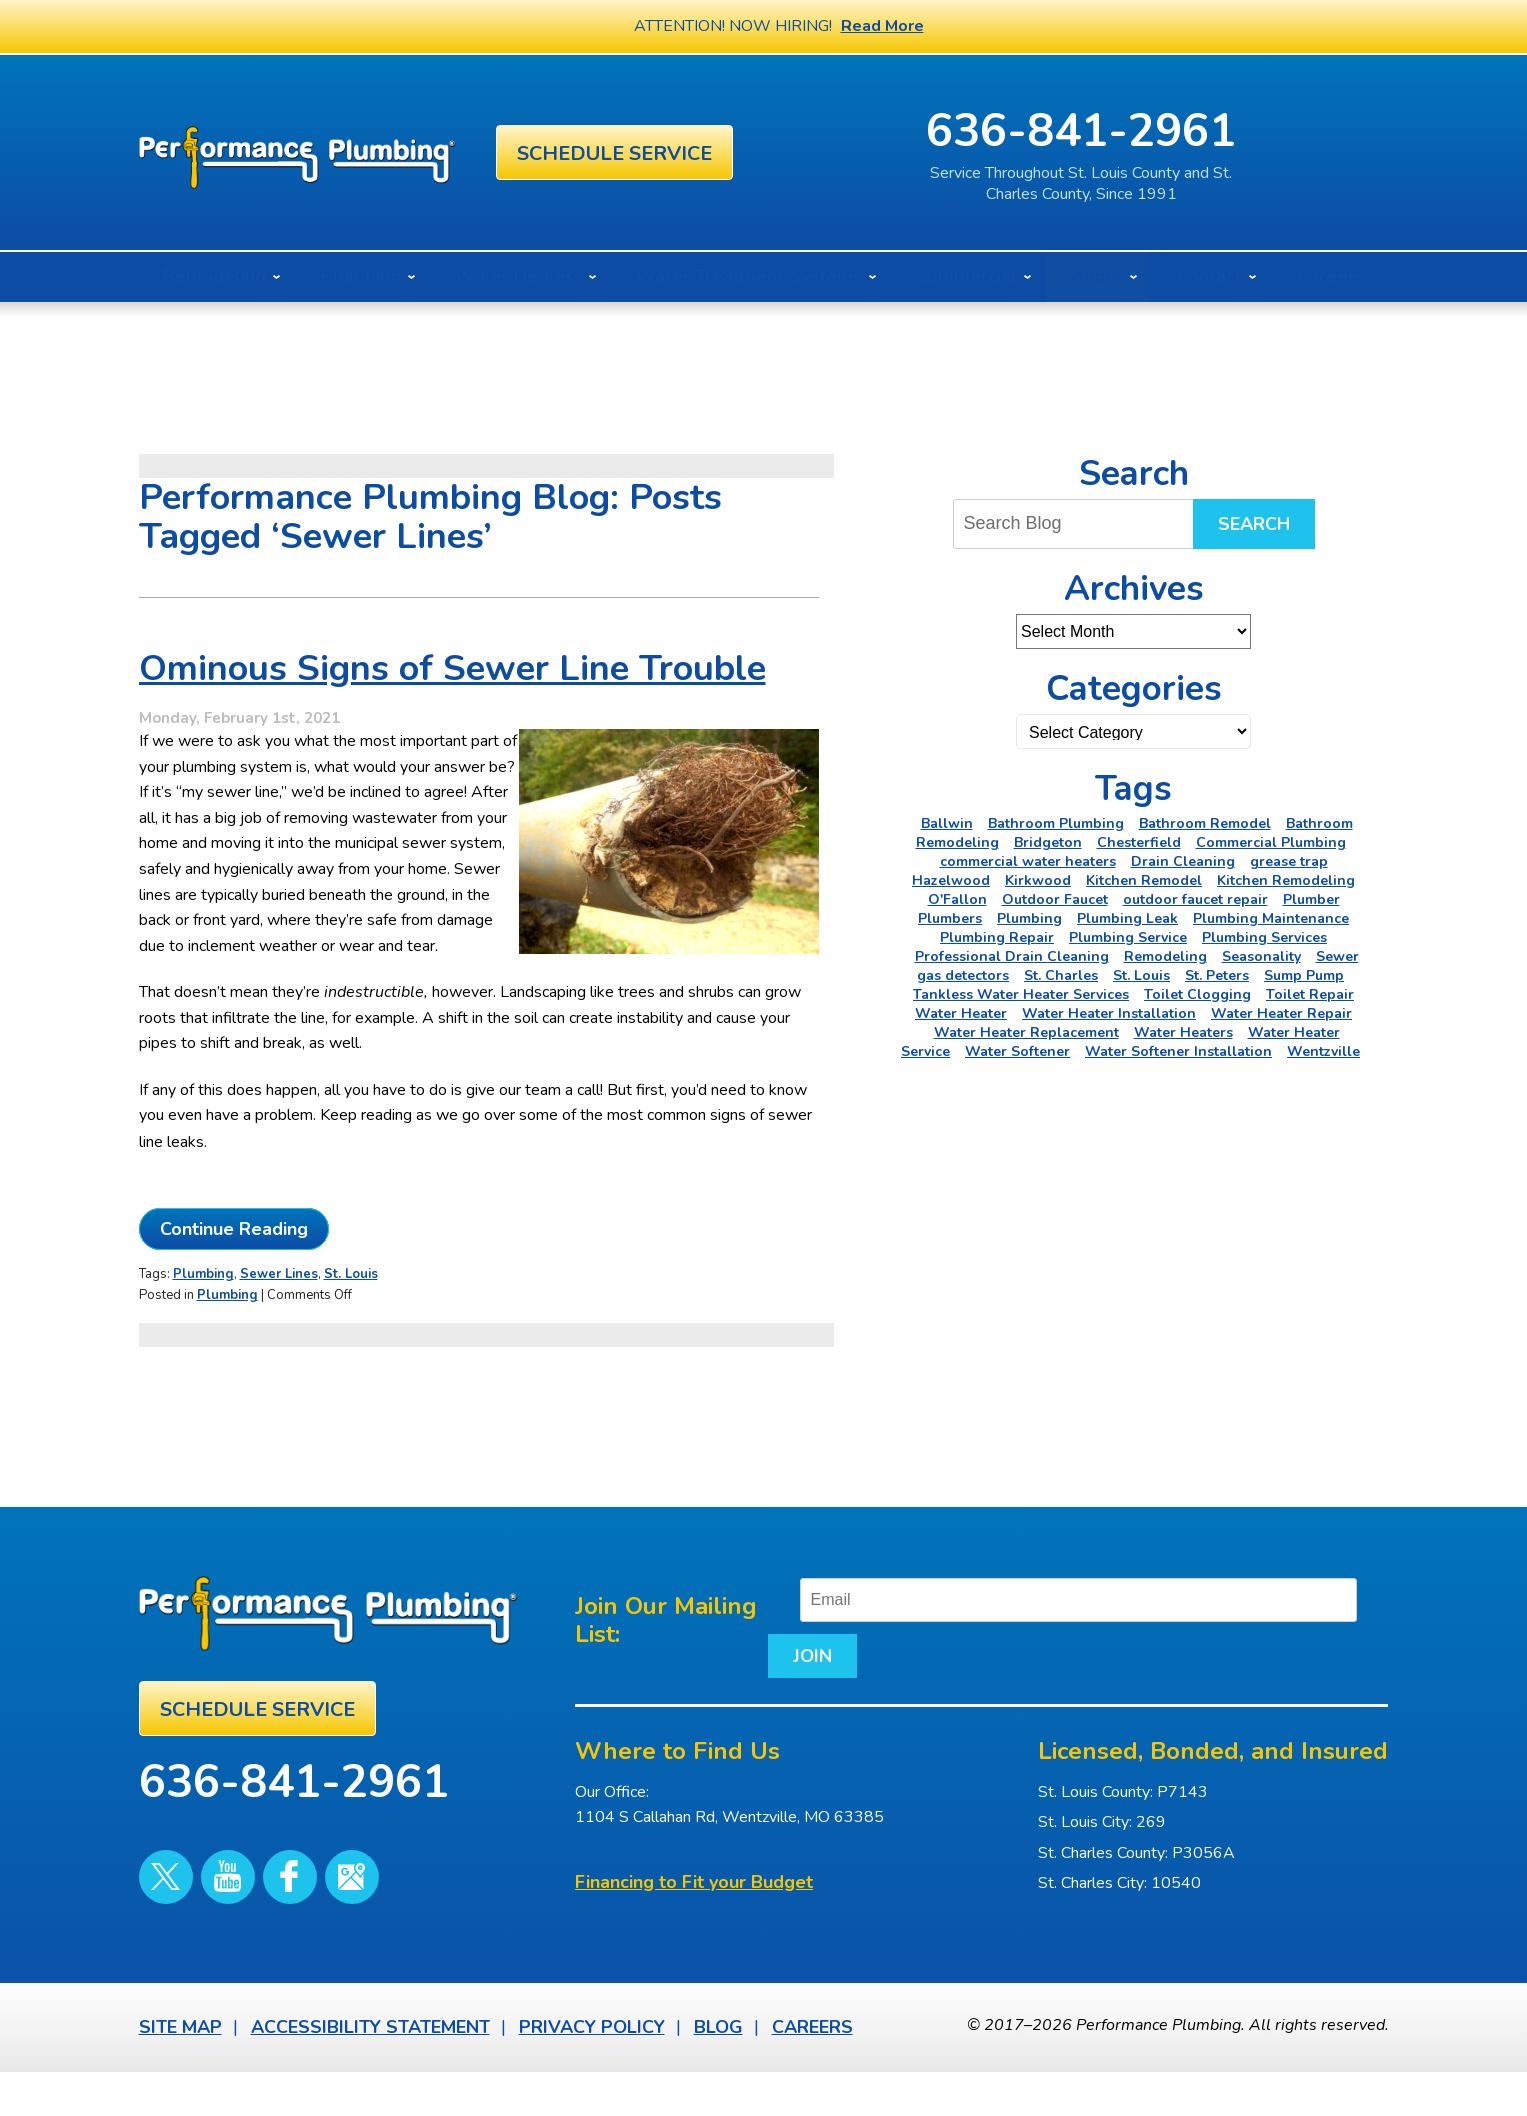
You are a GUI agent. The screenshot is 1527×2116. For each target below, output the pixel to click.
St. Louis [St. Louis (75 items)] (1141, 975)
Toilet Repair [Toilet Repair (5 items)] (1310, 994)
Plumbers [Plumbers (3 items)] (950, 918)
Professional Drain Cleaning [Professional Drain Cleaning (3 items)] (1012, 956)
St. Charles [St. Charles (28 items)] (1061, 975)
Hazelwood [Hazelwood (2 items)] (951, 880)
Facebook (253, 1891)
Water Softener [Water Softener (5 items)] (1017, 1051)
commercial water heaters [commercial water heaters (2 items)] (1028, 861)
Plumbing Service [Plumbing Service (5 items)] (1128, 937)
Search (1254, 524)
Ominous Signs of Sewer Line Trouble (452, 688)
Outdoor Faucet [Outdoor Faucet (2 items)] (1055, 899)
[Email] (1107, 1646)
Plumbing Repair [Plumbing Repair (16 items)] (997, 937)
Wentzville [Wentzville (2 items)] (1323, 1051)
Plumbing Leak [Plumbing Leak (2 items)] (1127, 918)
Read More (882, 26)
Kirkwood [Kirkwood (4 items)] (1038, 880)
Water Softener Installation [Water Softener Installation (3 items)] (1178, 1051)
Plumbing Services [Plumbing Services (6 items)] (1264, 937)
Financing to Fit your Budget (694, 1929)
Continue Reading (234, 1280)
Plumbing (203, 1324)
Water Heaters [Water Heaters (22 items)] (1183, 1032)
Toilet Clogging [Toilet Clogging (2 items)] (1197, 994)
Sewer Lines (279, 1324)
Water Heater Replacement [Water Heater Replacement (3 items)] (1026, 1032)
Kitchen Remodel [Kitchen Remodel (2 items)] (1144, 880)
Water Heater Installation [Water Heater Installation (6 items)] (1109, 1013)
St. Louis (351, 1324)
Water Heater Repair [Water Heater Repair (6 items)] (1281, 1013)
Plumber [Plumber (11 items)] (1311, 899)
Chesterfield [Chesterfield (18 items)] (1139, 842)
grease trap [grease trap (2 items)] (1289, 861)
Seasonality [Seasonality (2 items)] (1261, 956)
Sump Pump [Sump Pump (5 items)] (1304, 975)
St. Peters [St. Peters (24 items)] (1217, 975)
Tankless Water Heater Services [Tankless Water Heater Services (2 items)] (1021, 994)
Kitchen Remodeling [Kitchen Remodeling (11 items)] (1286, 880)
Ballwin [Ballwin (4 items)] (947, 823)
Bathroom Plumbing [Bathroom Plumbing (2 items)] (1056, 823)
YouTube (206, 1891)
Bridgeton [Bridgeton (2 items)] (1048, 842)
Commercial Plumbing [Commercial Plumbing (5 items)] (1271, 842)
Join (785, 1702)
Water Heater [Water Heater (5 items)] (961, 1013)
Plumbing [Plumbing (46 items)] (1029, 918)
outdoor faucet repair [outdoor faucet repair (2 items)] (1195, 899)
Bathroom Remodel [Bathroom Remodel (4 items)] (1205, 823)
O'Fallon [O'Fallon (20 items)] (957, 899)
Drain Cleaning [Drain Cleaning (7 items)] (1183, 861)
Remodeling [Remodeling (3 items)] (1165, 956)
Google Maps (300, 1891)
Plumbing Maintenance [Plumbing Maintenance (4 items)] (1271, 918)
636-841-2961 (1180, 131)
